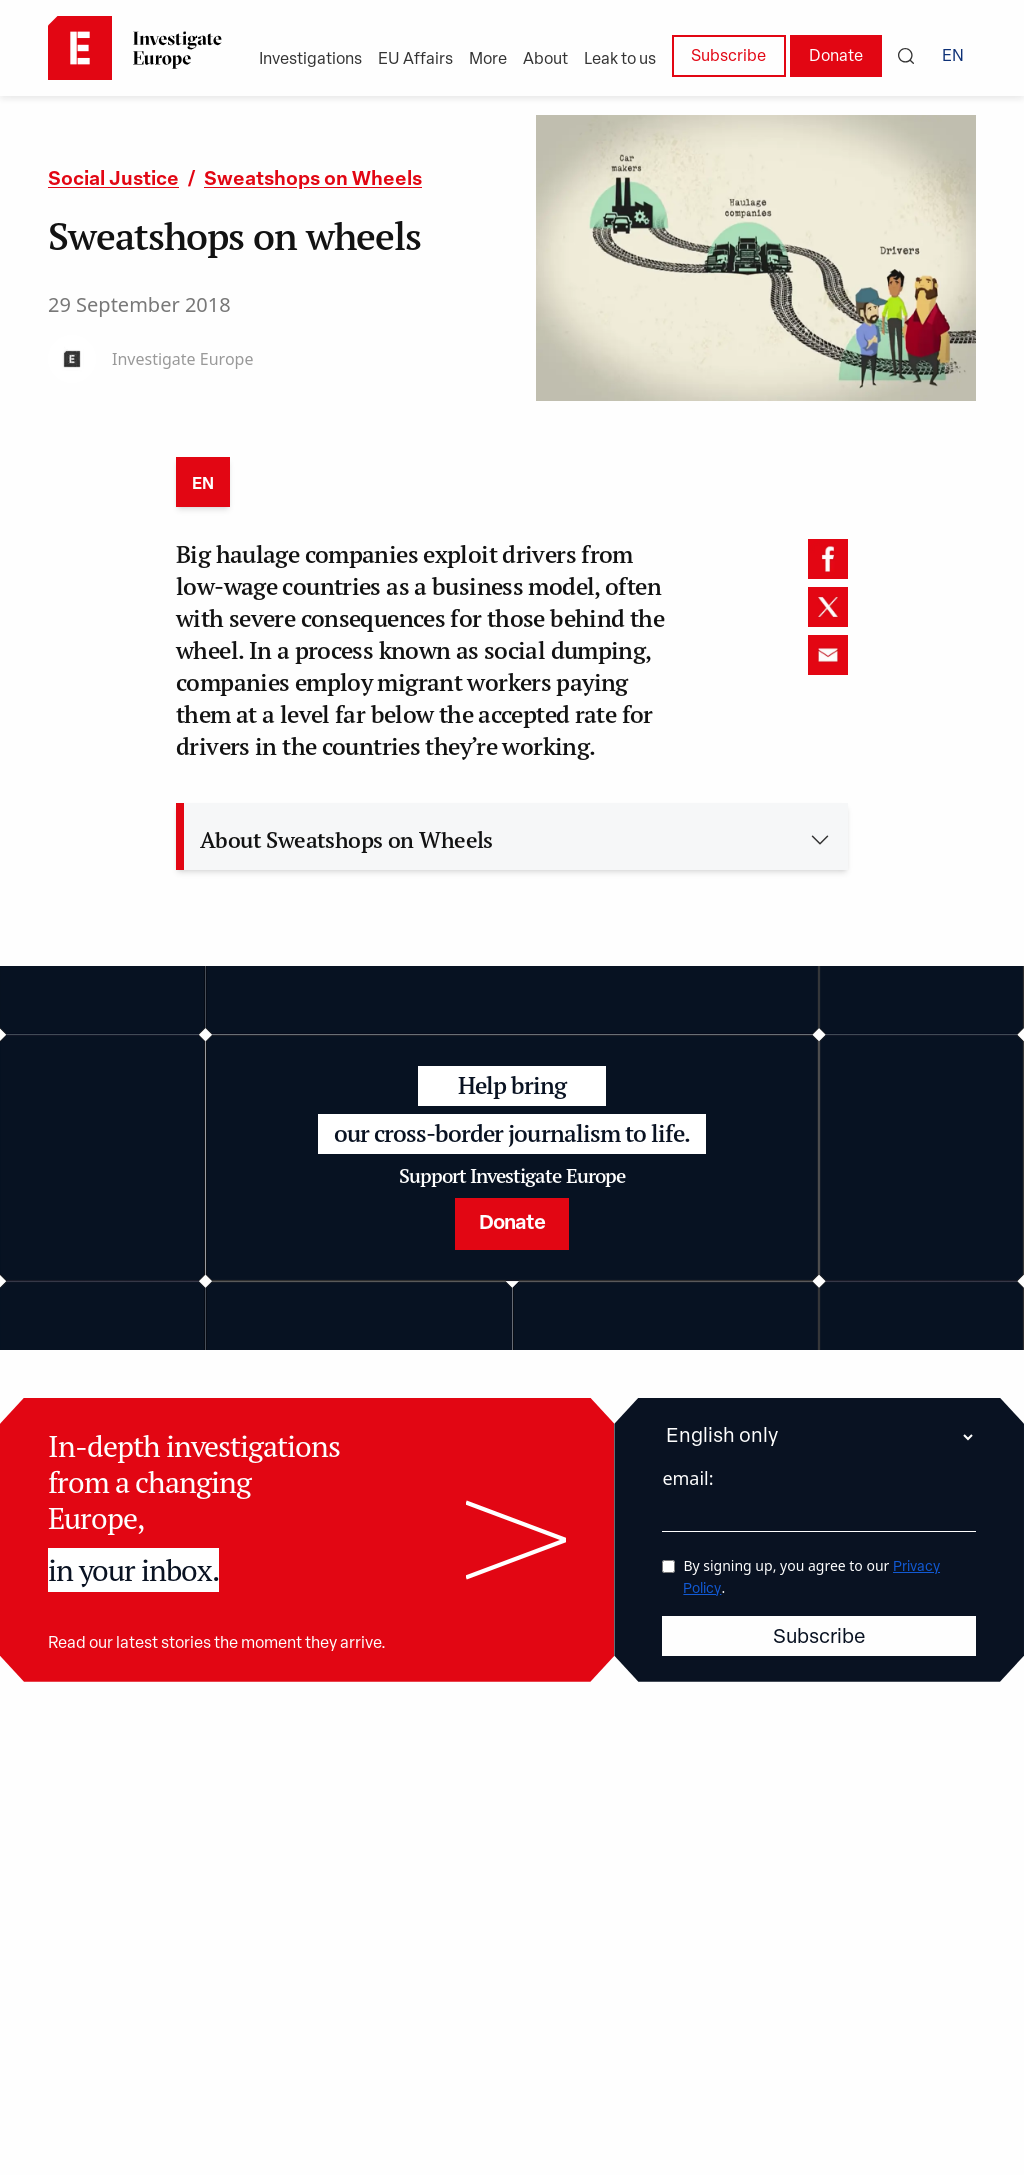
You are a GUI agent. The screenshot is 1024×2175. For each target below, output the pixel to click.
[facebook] (828, 559)
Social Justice (113, 180)
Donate (836, 57)
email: (687, 1477)
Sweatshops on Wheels (313, 180)
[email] (828, 655)
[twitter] (828, 607)
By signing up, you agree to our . (811, 1575)
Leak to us (620, 60)
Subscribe (728, 57)
